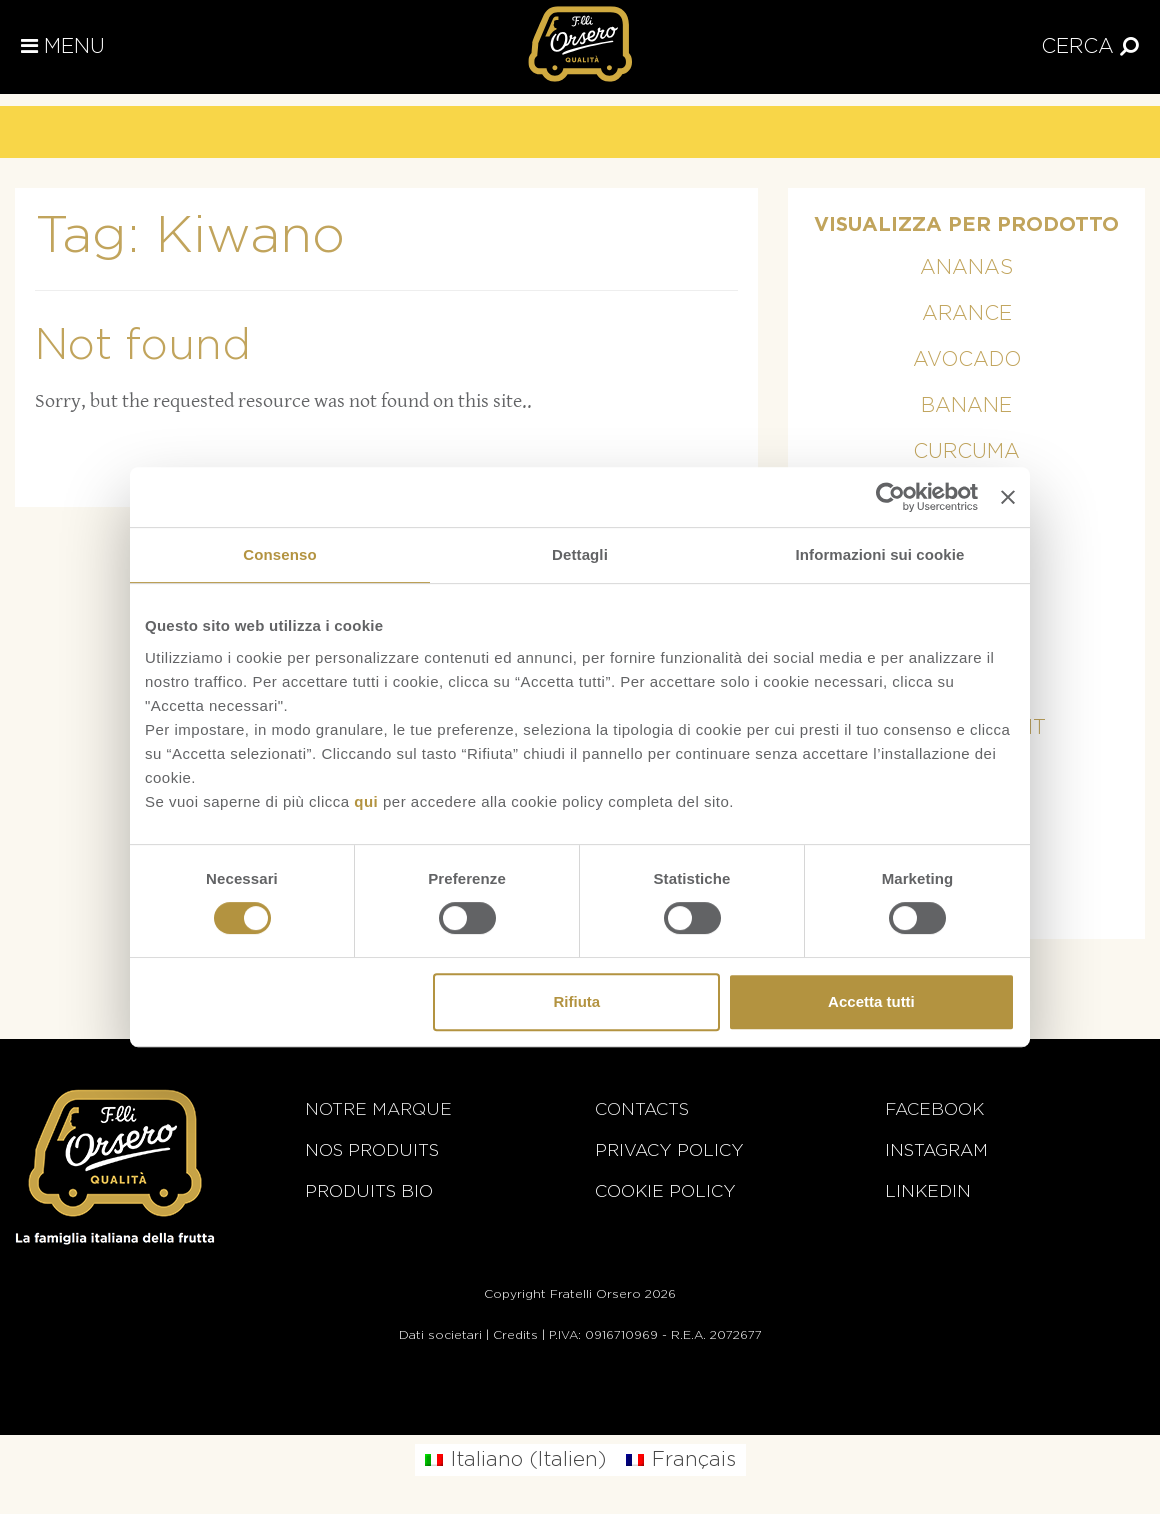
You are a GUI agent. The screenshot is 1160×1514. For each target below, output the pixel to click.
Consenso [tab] (279, 554)
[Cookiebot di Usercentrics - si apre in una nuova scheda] (890, 497)
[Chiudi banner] (1008, 497)
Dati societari (440, 1335)
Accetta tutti (871, 1001)
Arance (967, 314)
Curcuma (966, 452)
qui (366, 801)
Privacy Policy (669, 1150)
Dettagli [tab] (580, 554)
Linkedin (928, 1191)
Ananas (966, 268)
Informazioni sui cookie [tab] (880, 554)
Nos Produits (372, 1150)
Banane (966, 406)
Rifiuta (577, 1001)
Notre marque (378, 1109)
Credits (515, 1335)
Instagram (936, 1150)
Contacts (642, 1109)
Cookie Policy (665, 1191)
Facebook (934, 1109)
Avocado (967, 360)
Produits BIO (369, 1191)
